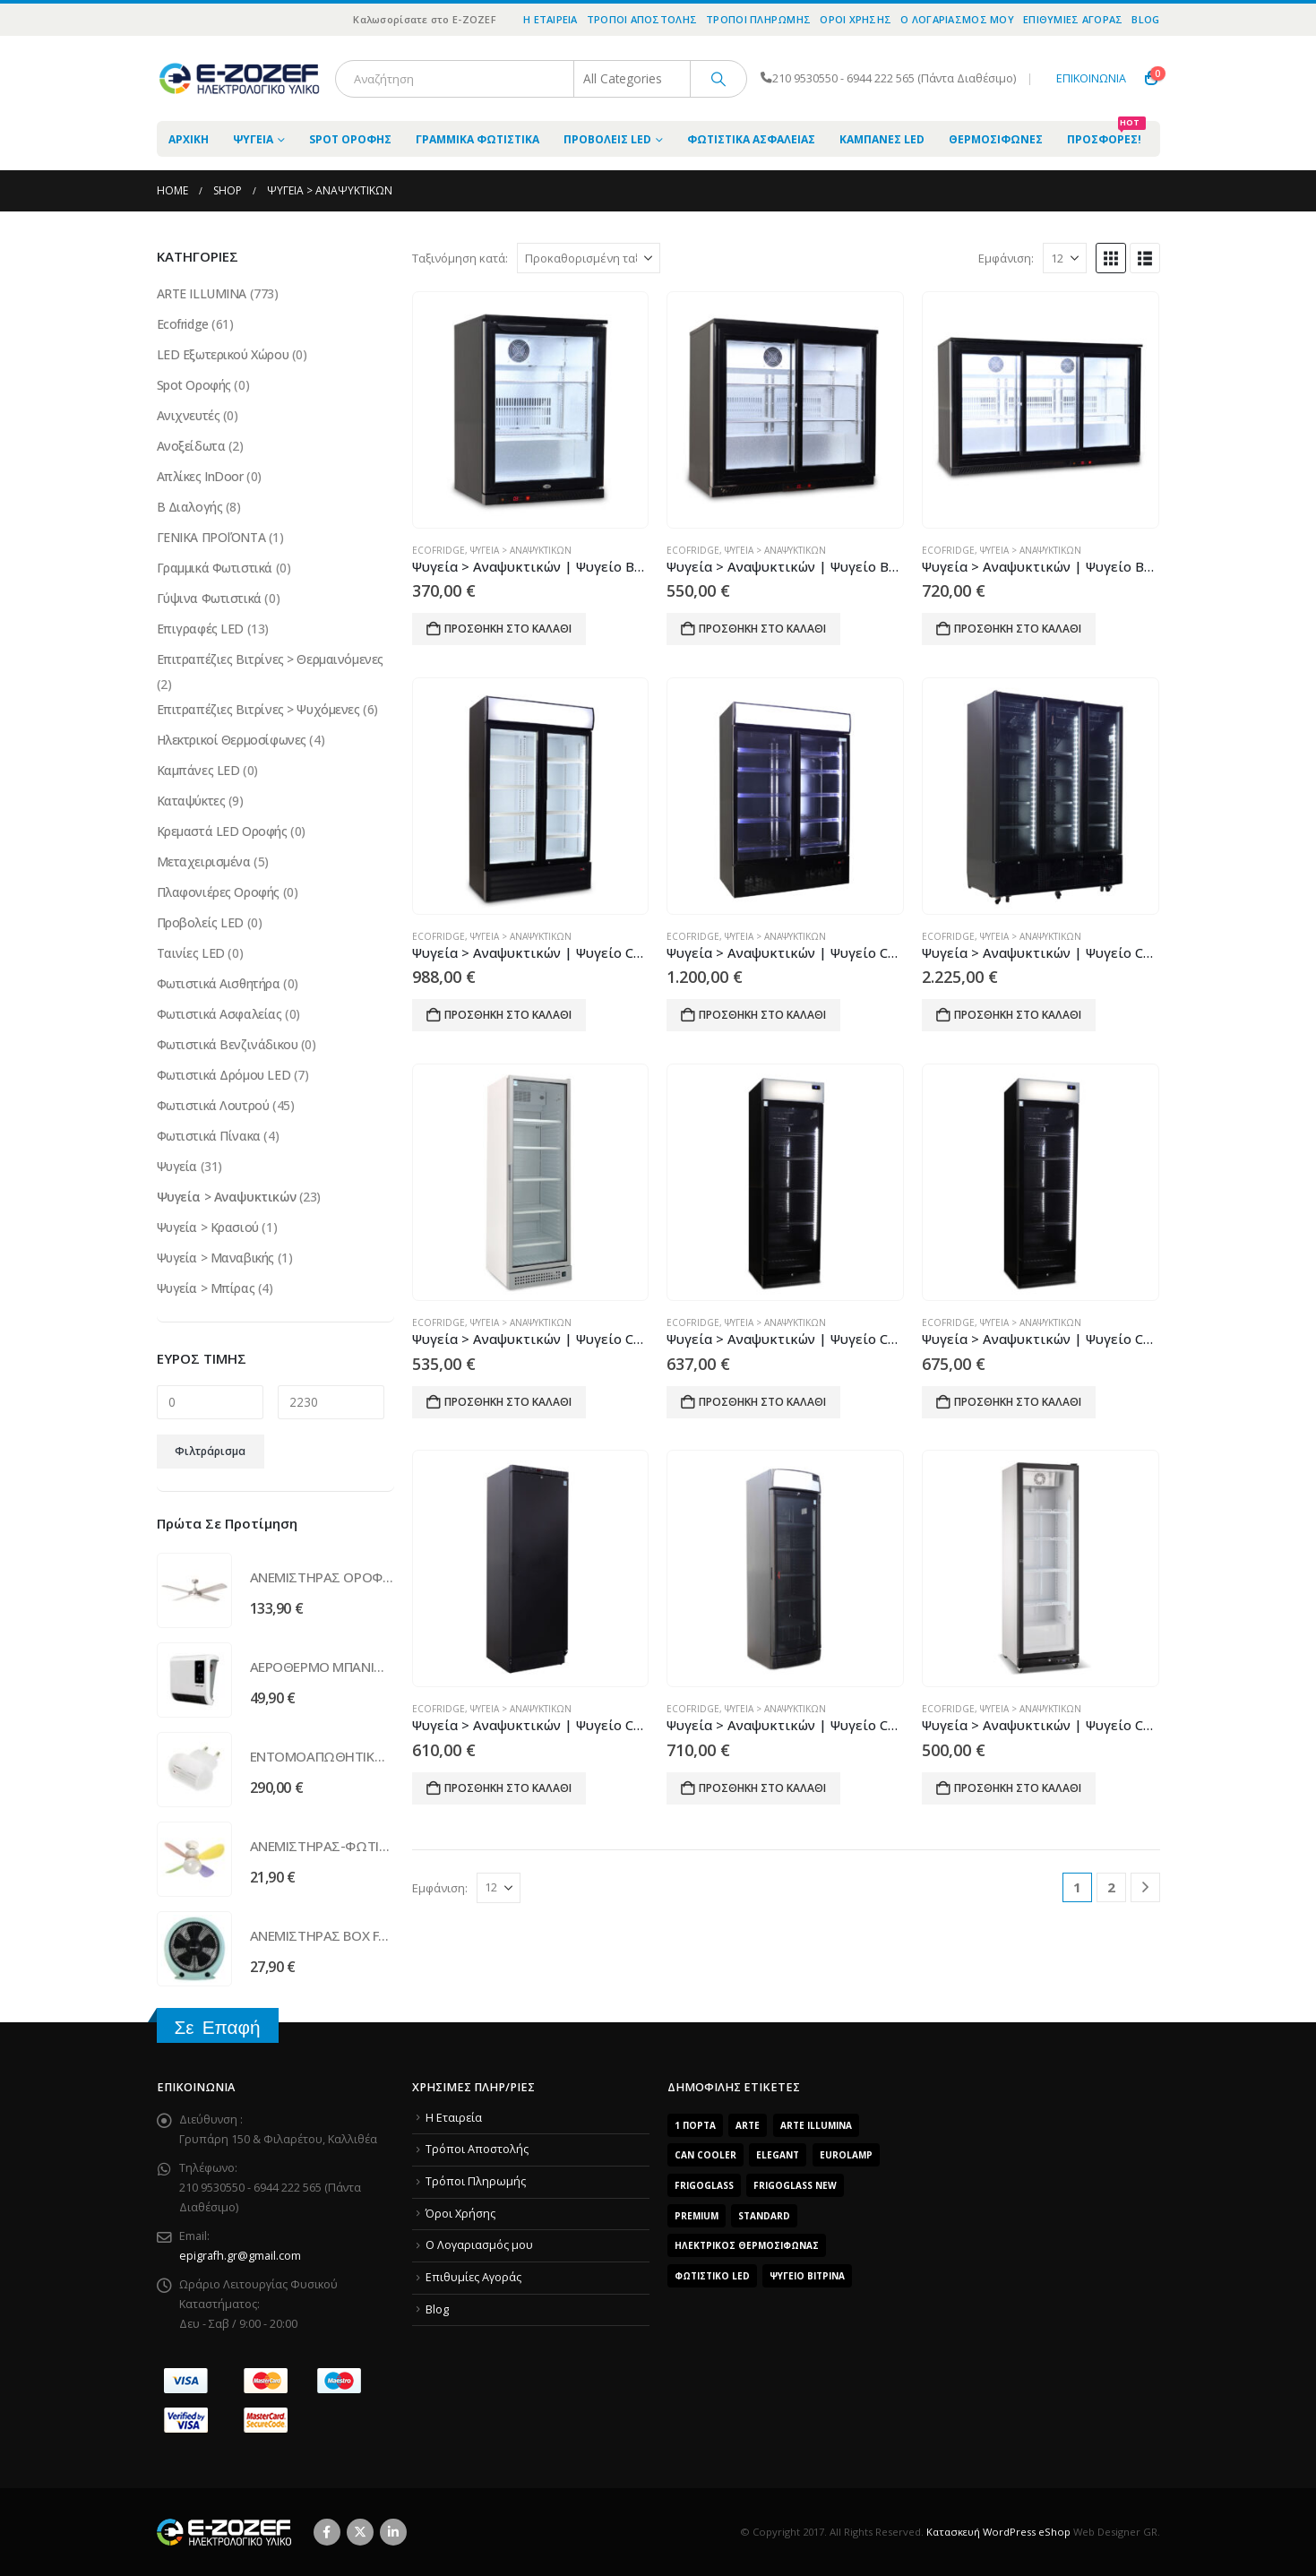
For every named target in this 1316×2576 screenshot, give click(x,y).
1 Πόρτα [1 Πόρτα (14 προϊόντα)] (695, 2125)
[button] (1111, 258)
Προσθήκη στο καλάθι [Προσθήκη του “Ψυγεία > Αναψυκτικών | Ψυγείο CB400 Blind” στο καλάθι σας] (508, 1788)
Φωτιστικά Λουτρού (213, 1105)
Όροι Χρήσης (855, 19)
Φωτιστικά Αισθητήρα (218, 983)
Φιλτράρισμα (210, 1451)
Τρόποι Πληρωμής (758, 19)
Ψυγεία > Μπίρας (206, 1288)
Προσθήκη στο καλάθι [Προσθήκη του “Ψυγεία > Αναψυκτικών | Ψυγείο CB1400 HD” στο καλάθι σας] (762, 1014)
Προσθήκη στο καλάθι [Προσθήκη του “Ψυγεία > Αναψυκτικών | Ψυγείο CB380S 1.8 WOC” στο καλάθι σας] (508, 1401)
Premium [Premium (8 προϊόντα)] (696, 2216)
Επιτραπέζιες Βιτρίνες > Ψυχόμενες (258, 709)
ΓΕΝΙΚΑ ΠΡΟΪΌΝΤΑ (211, 537)
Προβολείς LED (607, 139)
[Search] (718, 79)
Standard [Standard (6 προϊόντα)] (764, 2216)
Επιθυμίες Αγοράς (1072, 19)
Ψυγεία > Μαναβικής (215, 1257)
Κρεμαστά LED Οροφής (222, 831)
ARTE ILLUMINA (202, 293)
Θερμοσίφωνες (996, 139)
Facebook (327, 2532)
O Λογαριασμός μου (957, 19)
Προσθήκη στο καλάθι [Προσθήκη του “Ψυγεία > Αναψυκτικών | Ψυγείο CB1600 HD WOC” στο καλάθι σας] (1017, 1014)
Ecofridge (438, 550)
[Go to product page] (530, 410)
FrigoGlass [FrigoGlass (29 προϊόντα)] (704, 2185)
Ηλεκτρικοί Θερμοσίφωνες (231, 739)
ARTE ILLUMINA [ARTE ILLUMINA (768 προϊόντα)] (816, 2125)
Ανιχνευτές (188, 415)
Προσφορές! (1106, 134)
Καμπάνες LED (882, 139)
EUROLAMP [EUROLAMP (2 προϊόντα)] (846, 2155)
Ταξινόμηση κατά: (460, 258)
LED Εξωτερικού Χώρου (223, 354)
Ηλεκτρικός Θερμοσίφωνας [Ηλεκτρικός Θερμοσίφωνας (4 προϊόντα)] (747, 2245)
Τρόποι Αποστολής (642, 19)
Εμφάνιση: (1006, 258)
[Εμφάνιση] (1065, 258)
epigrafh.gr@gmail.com (240, 2255)
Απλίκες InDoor (200, 476)
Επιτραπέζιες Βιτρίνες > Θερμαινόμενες (270, 659)
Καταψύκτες (191, 800)
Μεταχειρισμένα (204, 861)
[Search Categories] (632, 79)
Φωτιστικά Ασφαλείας (751, 139)
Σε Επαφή (218, 2027)
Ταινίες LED (191, 952)
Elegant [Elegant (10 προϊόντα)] (777, 2155)
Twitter (360, 2532)
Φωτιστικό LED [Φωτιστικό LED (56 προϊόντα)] (712, 2276)
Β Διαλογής (190, 506)
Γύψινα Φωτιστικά (209, 598)
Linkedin (393, 2532)
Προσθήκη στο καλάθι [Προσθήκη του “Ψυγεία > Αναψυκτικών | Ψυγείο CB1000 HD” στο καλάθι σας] (508, 1014)
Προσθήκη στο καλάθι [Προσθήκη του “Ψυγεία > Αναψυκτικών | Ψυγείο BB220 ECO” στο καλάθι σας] (762, 628)
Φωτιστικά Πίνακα (209, 1135)
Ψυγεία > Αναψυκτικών (521, 550)
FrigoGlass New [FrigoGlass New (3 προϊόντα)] (795, 2185)
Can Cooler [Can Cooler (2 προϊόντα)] (705, 2155)
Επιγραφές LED (201, 628)
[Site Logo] (239, 78)
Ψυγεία (253, 139)
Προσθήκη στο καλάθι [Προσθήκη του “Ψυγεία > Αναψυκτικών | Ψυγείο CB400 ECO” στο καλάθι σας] (1017, 1788)
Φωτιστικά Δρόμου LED (224, 1074)
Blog (1145, 19)
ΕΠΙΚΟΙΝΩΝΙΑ (1091, 78)
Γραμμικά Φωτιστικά (477, 139)
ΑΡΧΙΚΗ (188, 139)
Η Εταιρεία (550, 19)
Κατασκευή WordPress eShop (998, 2531)
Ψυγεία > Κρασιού (208, 1227)
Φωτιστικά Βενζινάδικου (227, 1044)
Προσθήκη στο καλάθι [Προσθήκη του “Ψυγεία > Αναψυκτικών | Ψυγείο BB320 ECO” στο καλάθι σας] (1017, 628)
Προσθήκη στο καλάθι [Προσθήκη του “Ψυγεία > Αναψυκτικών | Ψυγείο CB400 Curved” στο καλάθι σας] (762, 1788)
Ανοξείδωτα (191, 445)
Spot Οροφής (350, 139)
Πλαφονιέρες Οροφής (218, 891)
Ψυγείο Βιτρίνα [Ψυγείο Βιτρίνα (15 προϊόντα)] (807, 2276)
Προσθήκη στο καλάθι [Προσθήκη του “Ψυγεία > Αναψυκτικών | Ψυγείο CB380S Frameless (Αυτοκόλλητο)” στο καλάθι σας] (1017, 1401)
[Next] (1145, 1887)
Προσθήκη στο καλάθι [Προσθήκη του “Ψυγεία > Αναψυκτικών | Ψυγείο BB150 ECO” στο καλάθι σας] (508, 628)
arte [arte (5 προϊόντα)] (747, 2125)
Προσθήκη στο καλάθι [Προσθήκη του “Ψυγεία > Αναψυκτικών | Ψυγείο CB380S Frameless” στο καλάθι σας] (762, 1401)
